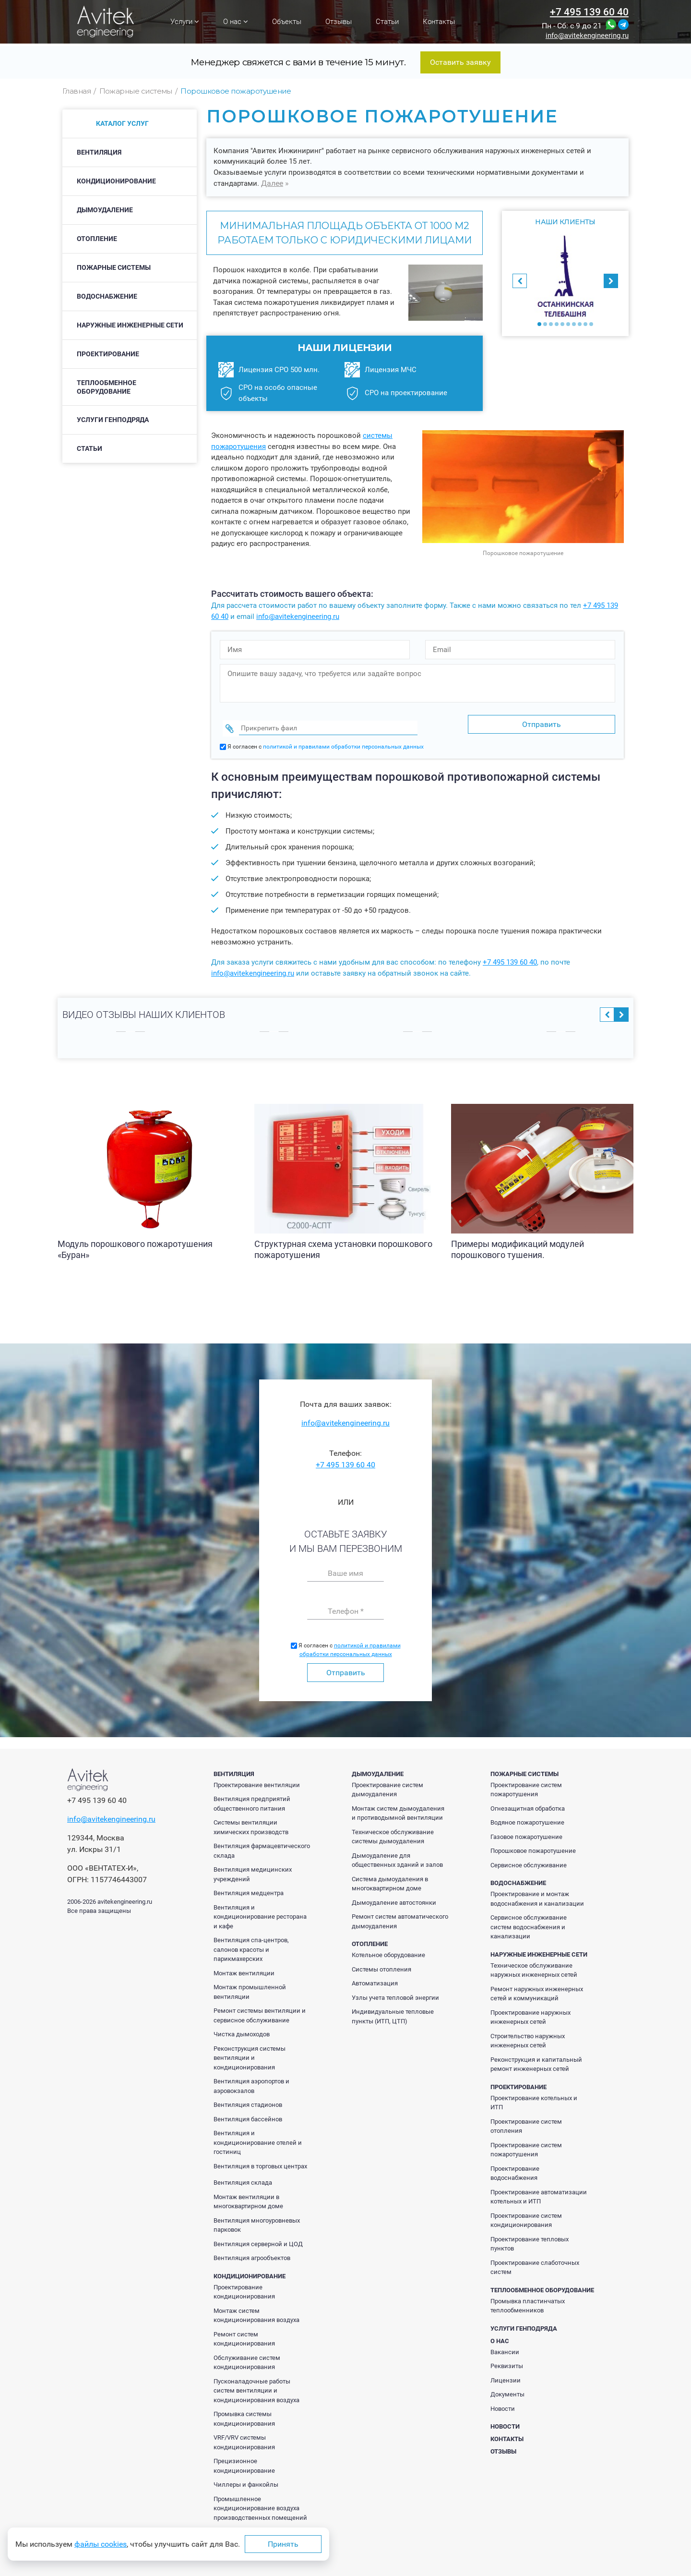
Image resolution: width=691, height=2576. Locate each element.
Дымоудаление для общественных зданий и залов (397, 1854)
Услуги (184, 21)
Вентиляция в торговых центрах (260, 2160)
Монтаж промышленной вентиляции (250, 1986)
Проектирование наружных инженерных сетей (530, 2011)
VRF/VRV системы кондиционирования (244, 2436)
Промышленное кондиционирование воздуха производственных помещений (260, 2503)
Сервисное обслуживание (528, 1859)
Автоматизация (375, 1977)
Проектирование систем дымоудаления (387, 1784)
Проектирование (108, 354)
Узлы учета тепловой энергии (395, 1991)
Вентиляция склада (243, 2176)
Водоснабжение (107, 296)
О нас (235, 21)
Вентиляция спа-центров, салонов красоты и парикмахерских (251, 1944)
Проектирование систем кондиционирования (526, 2214)
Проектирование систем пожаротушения (526, 1784)
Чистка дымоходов (242, 2028)
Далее (272, 183)
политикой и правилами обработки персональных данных (343, 741)
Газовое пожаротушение (526, 1831)
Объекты (286, 21)
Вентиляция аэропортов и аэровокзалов (251, 2080)
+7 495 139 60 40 (589, 12)
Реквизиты (506, 2360)
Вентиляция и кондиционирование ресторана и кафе (260, 1911)
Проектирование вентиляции (257, 1779)
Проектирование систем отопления (526, 2120)
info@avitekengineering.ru (587, 35)
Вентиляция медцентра (249, 1887)
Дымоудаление (105, 210)
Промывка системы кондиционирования (244, 2413)
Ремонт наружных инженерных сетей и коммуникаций (536, 1988)
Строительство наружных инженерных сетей (527, 2035)
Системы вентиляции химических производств (251, 1821)
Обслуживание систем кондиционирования (247, 2356)
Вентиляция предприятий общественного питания (252, 1798)
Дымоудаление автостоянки (394, 1896)
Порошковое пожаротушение (533, 1845)
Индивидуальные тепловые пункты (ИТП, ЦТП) (393, 2010)
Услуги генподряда (113, 419)
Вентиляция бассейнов (248, 2113)
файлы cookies (100, 2544)
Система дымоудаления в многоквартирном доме (390, 1878)
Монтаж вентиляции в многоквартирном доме (248, 2196)
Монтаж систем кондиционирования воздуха (256, 2309)
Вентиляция (99, 152)
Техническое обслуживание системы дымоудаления (393, 1831)
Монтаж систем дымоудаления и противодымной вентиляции (398, 1807)
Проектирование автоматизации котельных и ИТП (538, 2191)
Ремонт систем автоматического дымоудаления (400, 1915)
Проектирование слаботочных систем (534, 2261)
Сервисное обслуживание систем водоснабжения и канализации (528, 1921)
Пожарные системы (114, 267)
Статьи (387, 21)
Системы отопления (381, 1963)
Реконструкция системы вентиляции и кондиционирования (250, 2052)
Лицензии (505, 2374)
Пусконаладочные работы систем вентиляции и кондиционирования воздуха (256, 2385)
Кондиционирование (116, 181)
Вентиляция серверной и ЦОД (258, 2238)
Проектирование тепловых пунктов (529, 2238)
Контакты (439, 21)
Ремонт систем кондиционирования (244, 2333)
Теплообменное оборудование (106, 387)
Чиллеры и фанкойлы (246, 2478)
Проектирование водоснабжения (514, 2167)
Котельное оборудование (388, 1949)
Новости (502, 2403)
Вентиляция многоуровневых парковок (257, 2219)
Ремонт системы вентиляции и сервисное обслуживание (260, 2009)
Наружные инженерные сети (130, 325)
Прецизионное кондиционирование (244, 2460)
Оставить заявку (460, 62)
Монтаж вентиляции (244, 1967)
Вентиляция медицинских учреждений (253, 1868)
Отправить (345, 1666)
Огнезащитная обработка (527, 1802)
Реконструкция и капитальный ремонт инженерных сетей (536, 2058)
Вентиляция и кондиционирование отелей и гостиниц (258, 2137)
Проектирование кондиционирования (244, 2286)
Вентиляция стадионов (248, 2099)
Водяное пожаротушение (527, 1816)
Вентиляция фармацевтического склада (262, 1845)
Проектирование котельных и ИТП (533, 2097)
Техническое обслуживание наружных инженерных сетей (533, 1964)
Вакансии (504, 2346)
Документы (507, 2388)
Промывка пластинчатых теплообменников (527, 2300)
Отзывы (338, 21)
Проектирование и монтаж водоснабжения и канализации (537, 1893)
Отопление (97, 238)
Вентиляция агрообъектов (252, 2252)
